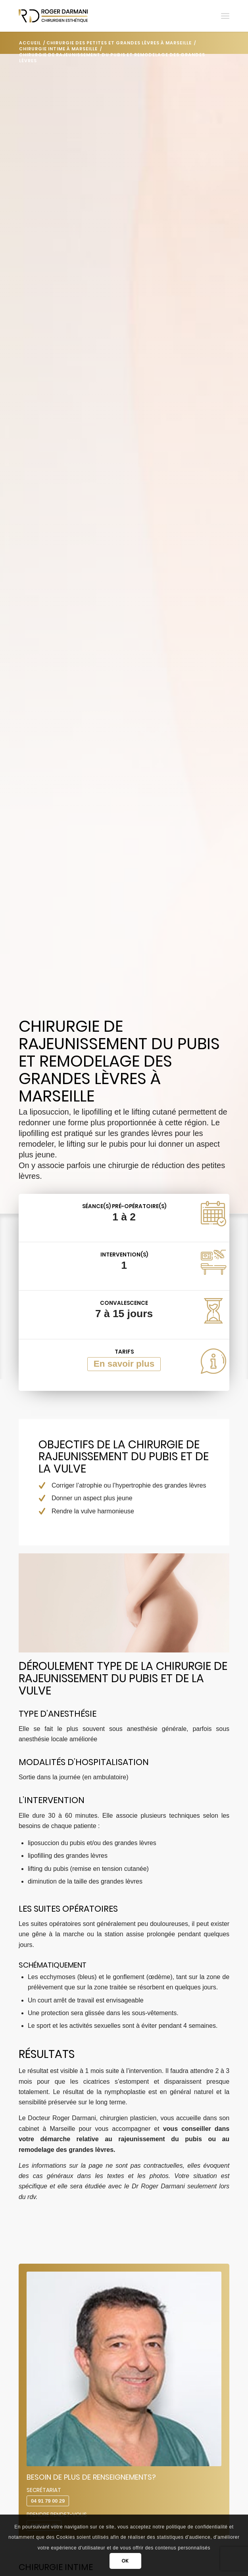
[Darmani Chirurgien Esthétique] (103, 16)
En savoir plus (124, 1364)
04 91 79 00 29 (48, 2501)
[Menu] (225, 15)
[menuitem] (225, 15)
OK (125, 2560)
